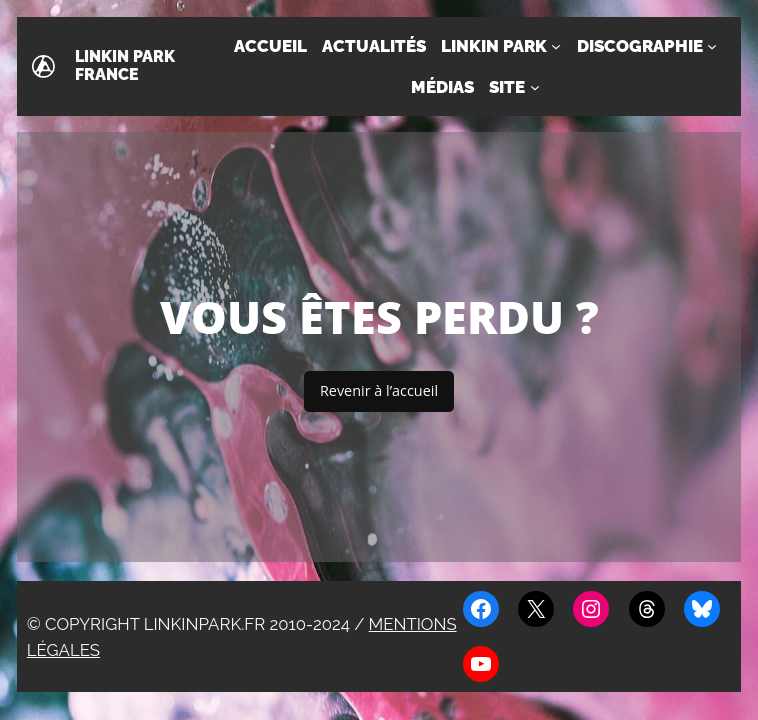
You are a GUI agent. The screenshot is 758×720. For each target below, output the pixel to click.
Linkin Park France (125, 66)
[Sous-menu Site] (535, 87)
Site (507, 87)
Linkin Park (494, 46)
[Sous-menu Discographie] (712, 46)
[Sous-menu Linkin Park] (556, 46)
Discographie (640, 46)
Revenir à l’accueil (379, 390)
